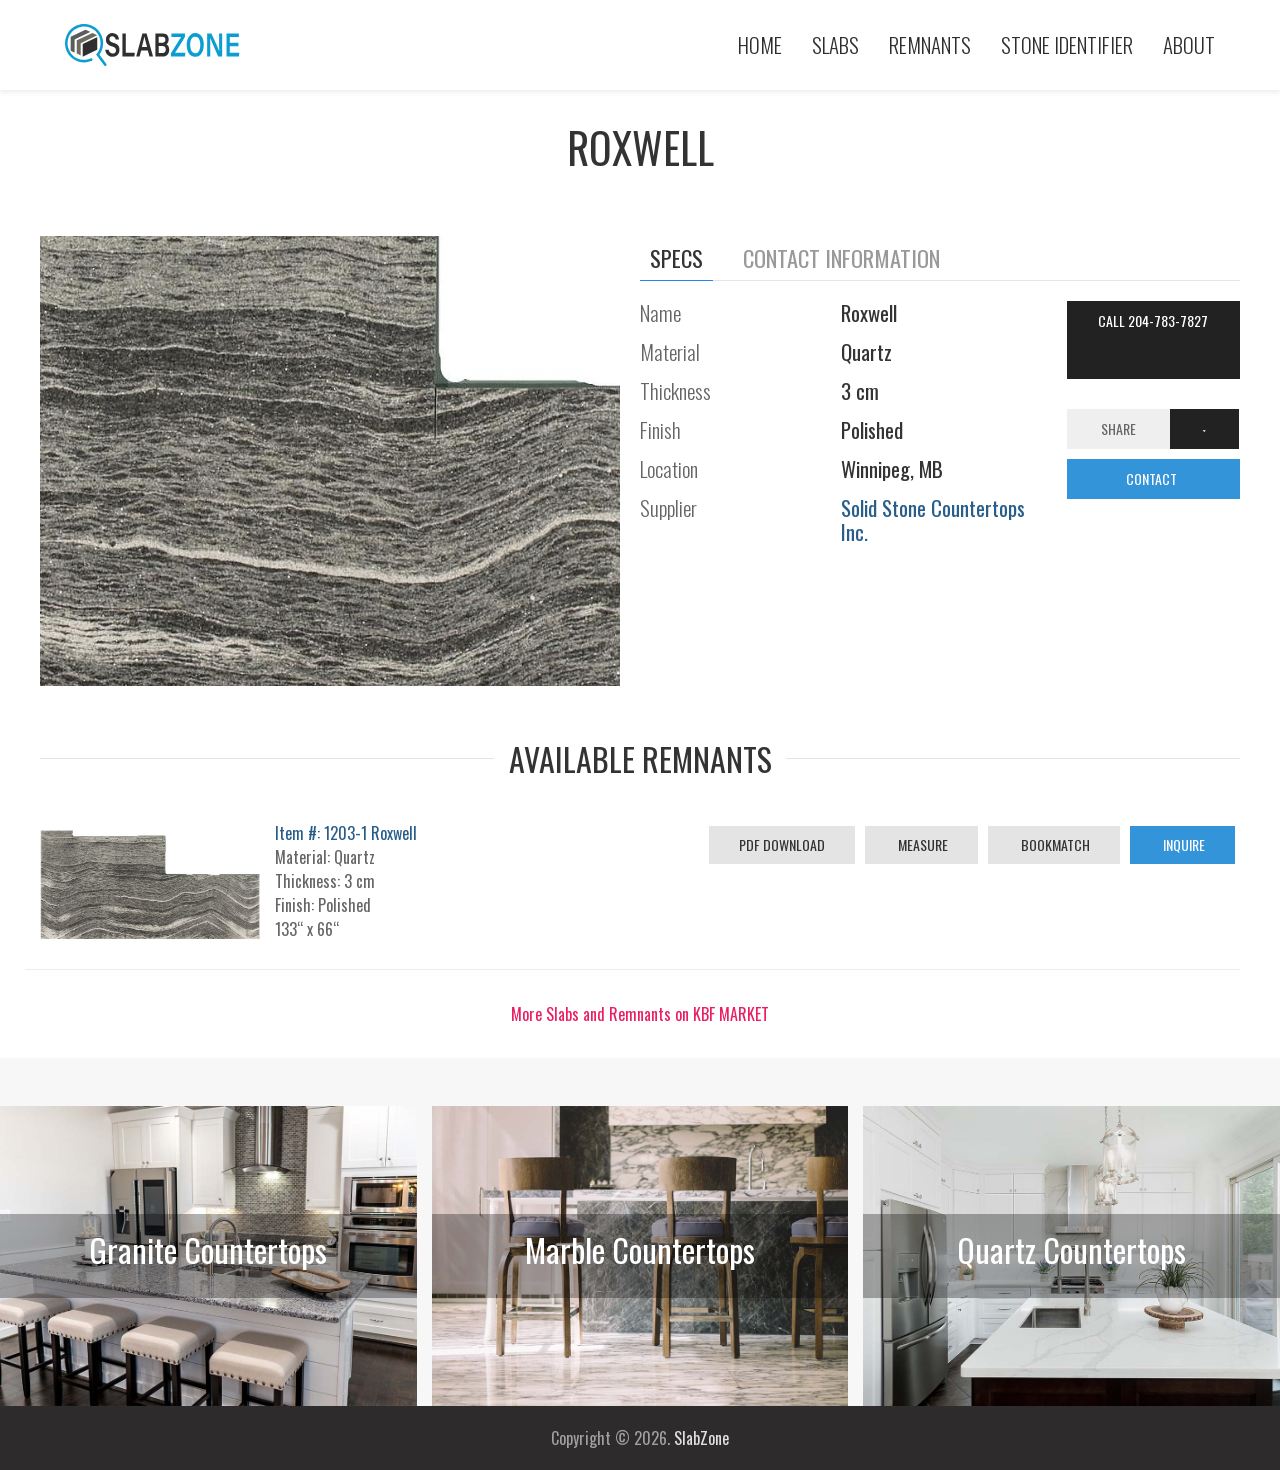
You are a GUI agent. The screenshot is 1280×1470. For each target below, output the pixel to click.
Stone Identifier (1067, 44)
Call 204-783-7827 (1153, 320)
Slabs (835, 44)
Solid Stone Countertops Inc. (933, 519)
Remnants (930, 44)
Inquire (1182, 844)
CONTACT (1153, 478)
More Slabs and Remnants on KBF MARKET (640, 1014)
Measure (921, 844)
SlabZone (701, 1438)
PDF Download (782, 844)
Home (760, 44)
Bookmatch (1054, 844)
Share (1118, 428)
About (1189, 44)
